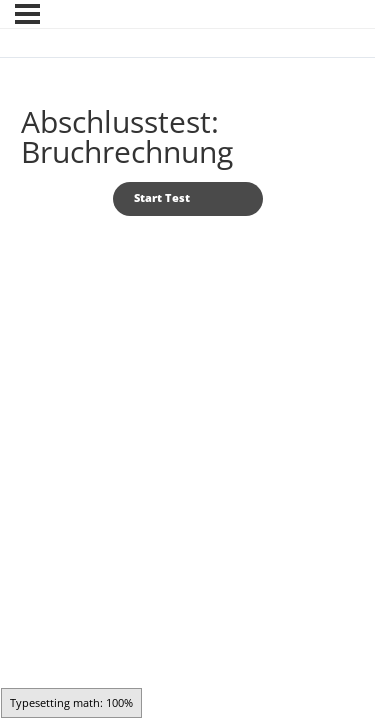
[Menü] (27, 14)
